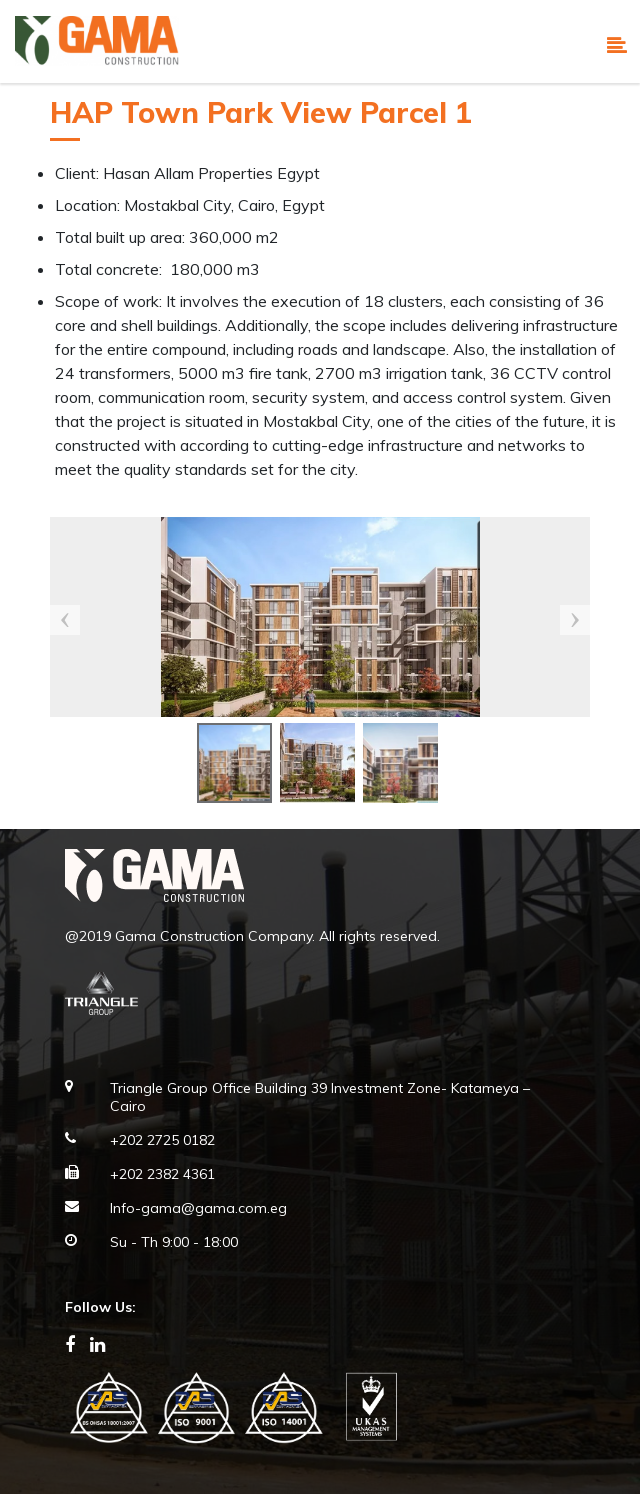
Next (575, 620)
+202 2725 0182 (162, 1140)
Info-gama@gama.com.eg (198, 1208)
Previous (65, 620)
